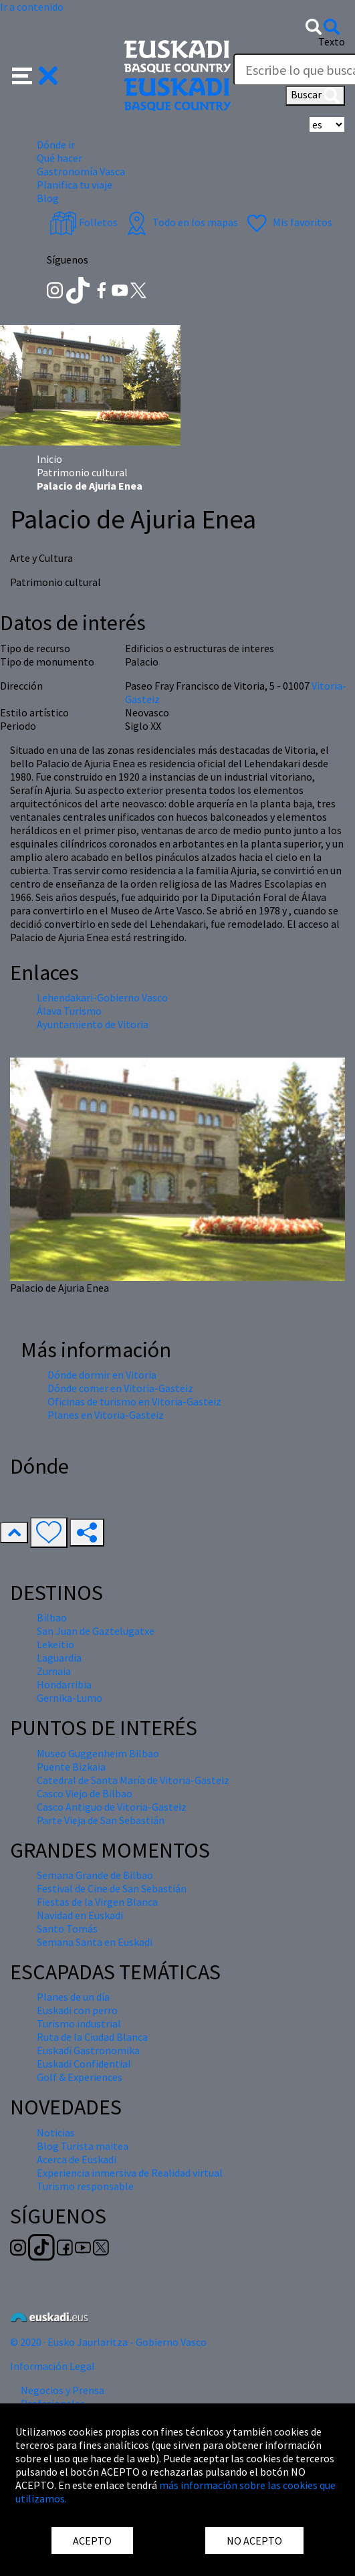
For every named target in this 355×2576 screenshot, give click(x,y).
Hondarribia (64, 1684)
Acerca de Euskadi (76, 2159)
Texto (331, 41)
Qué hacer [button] (59, 158)
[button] (35, 74)
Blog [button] (48, 198)
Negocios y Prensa (62, 2390)
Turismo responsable (85, 2186)
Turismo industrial (79, 2023)
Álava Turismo (69, 1010)
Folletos (83, 222)
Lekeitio (55, 1644)
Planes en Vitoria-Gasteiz (105, 1414)
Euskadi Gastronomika (88, 2050)
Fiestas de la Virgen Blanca (97, 1901)
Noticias (56, 2132)
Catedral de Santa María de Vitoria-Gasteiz (133, 1780)
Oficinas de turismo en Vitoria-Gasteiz (134, 1401)
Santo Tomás (67, 1928)
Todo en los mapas (180, 222)
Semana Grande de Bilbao (95, 1875)
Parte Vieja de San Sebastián (100, 1820)
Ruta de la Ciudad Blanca (92, 2037)
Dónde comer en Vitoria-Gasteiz (120, 1388)
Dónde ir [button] (56, 144)
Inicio (49, 459)
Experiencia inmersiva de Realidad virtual (130, 2172)
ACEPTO (92, 2540)
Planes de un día (73, 1996)
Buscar (315, 96)
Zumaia (54, 1671)
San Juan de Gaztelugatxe (95, 1631)
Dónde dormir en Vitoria (101, 1374)
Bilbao (52, 1617)
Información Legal (52, 2366)
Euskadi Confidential (84, 2063)
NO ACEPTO (254, 2540)
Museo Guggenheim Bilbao (98, 1753)
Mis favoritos (287, 222)
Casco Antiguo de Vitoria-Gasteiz (112, 1806)
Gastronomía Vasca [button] (81, 171)
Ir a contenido (32, 6)
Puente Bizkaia (71, 1766)
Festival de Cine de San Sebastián (112, 1888)
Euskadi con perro (77, 2010)
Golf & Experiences (79, 2077)
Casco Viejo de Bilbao (84, 1793)
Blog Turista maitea (82, 2146)
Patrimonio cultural (82, 472)
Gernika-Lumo (69, 1697)
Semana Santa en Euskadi (94, 1942)
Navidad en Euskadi (80, 1915)
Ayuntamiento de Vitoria (92, 1024)
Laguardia (59, 1657)
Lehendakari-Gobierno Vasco (102, 997)
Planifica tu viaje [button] (74, 184)
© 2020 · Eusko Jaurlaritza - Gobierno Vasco (108, 2342)
